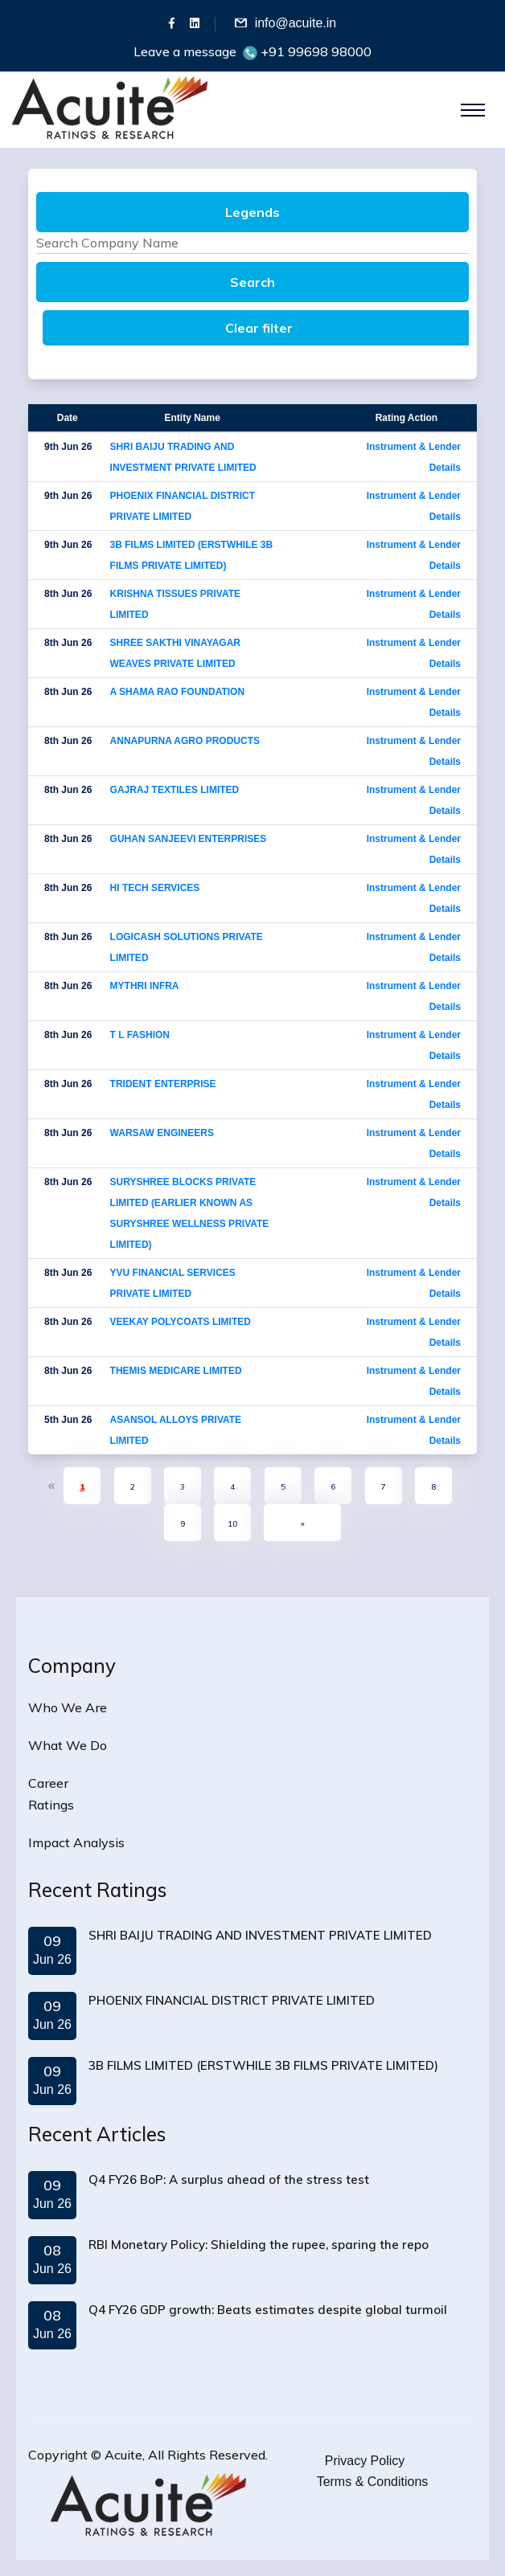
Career (48, 1783)
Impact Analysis (76, 1842)
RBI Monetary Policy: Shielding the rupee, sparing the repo (258, 2244)
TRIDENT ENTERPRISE (163, 1084)
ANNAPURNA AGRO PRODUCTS (185, 740)
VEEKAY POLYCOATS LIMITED (180, 1321)
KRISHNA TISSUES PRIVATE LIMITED (175, 604)
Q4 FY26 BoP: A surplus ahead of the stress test (228, 2179)
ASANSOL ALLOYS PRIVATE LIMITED (176, 1430)
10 (232, 1524)
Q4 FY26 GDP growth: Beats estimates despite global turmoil (267, 2309)
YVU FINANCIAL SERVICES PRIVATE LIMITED (173, 1283)
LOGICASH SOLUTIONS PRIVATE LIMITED (186, 947)
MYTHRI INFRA (144, 986)
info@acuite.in (296, 23)
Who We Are (67, 1707)
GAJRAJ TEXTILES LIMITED (175, 789)
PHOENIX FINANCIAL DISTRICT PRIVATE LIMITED (182, 506)
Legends (252, 212)
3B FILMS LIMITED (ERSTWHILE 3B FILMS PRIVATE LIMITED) (191, 555)
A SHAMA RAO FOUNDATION (177, 691)
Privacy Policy (365, 2461)
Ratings (51, 1805)
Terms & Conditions (373, 2481)
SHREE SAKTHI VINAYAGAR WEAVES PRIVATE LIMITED (175, 653)
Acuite (123, 2455)
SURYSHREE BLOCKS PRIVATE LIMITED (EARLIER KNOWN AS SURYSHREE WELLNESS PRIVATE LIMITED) (189, 1213)
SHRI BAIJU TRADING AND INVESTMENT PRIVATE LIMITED (183, 457)
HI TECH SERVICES (155, 887)
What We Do (67, 1745)
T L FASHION (140, 1035)
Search (252, 282)
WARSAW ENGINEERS (162, 1133)
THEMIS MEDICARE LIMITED (176, 1370)
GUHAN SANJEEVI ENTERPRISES (188, 838)
